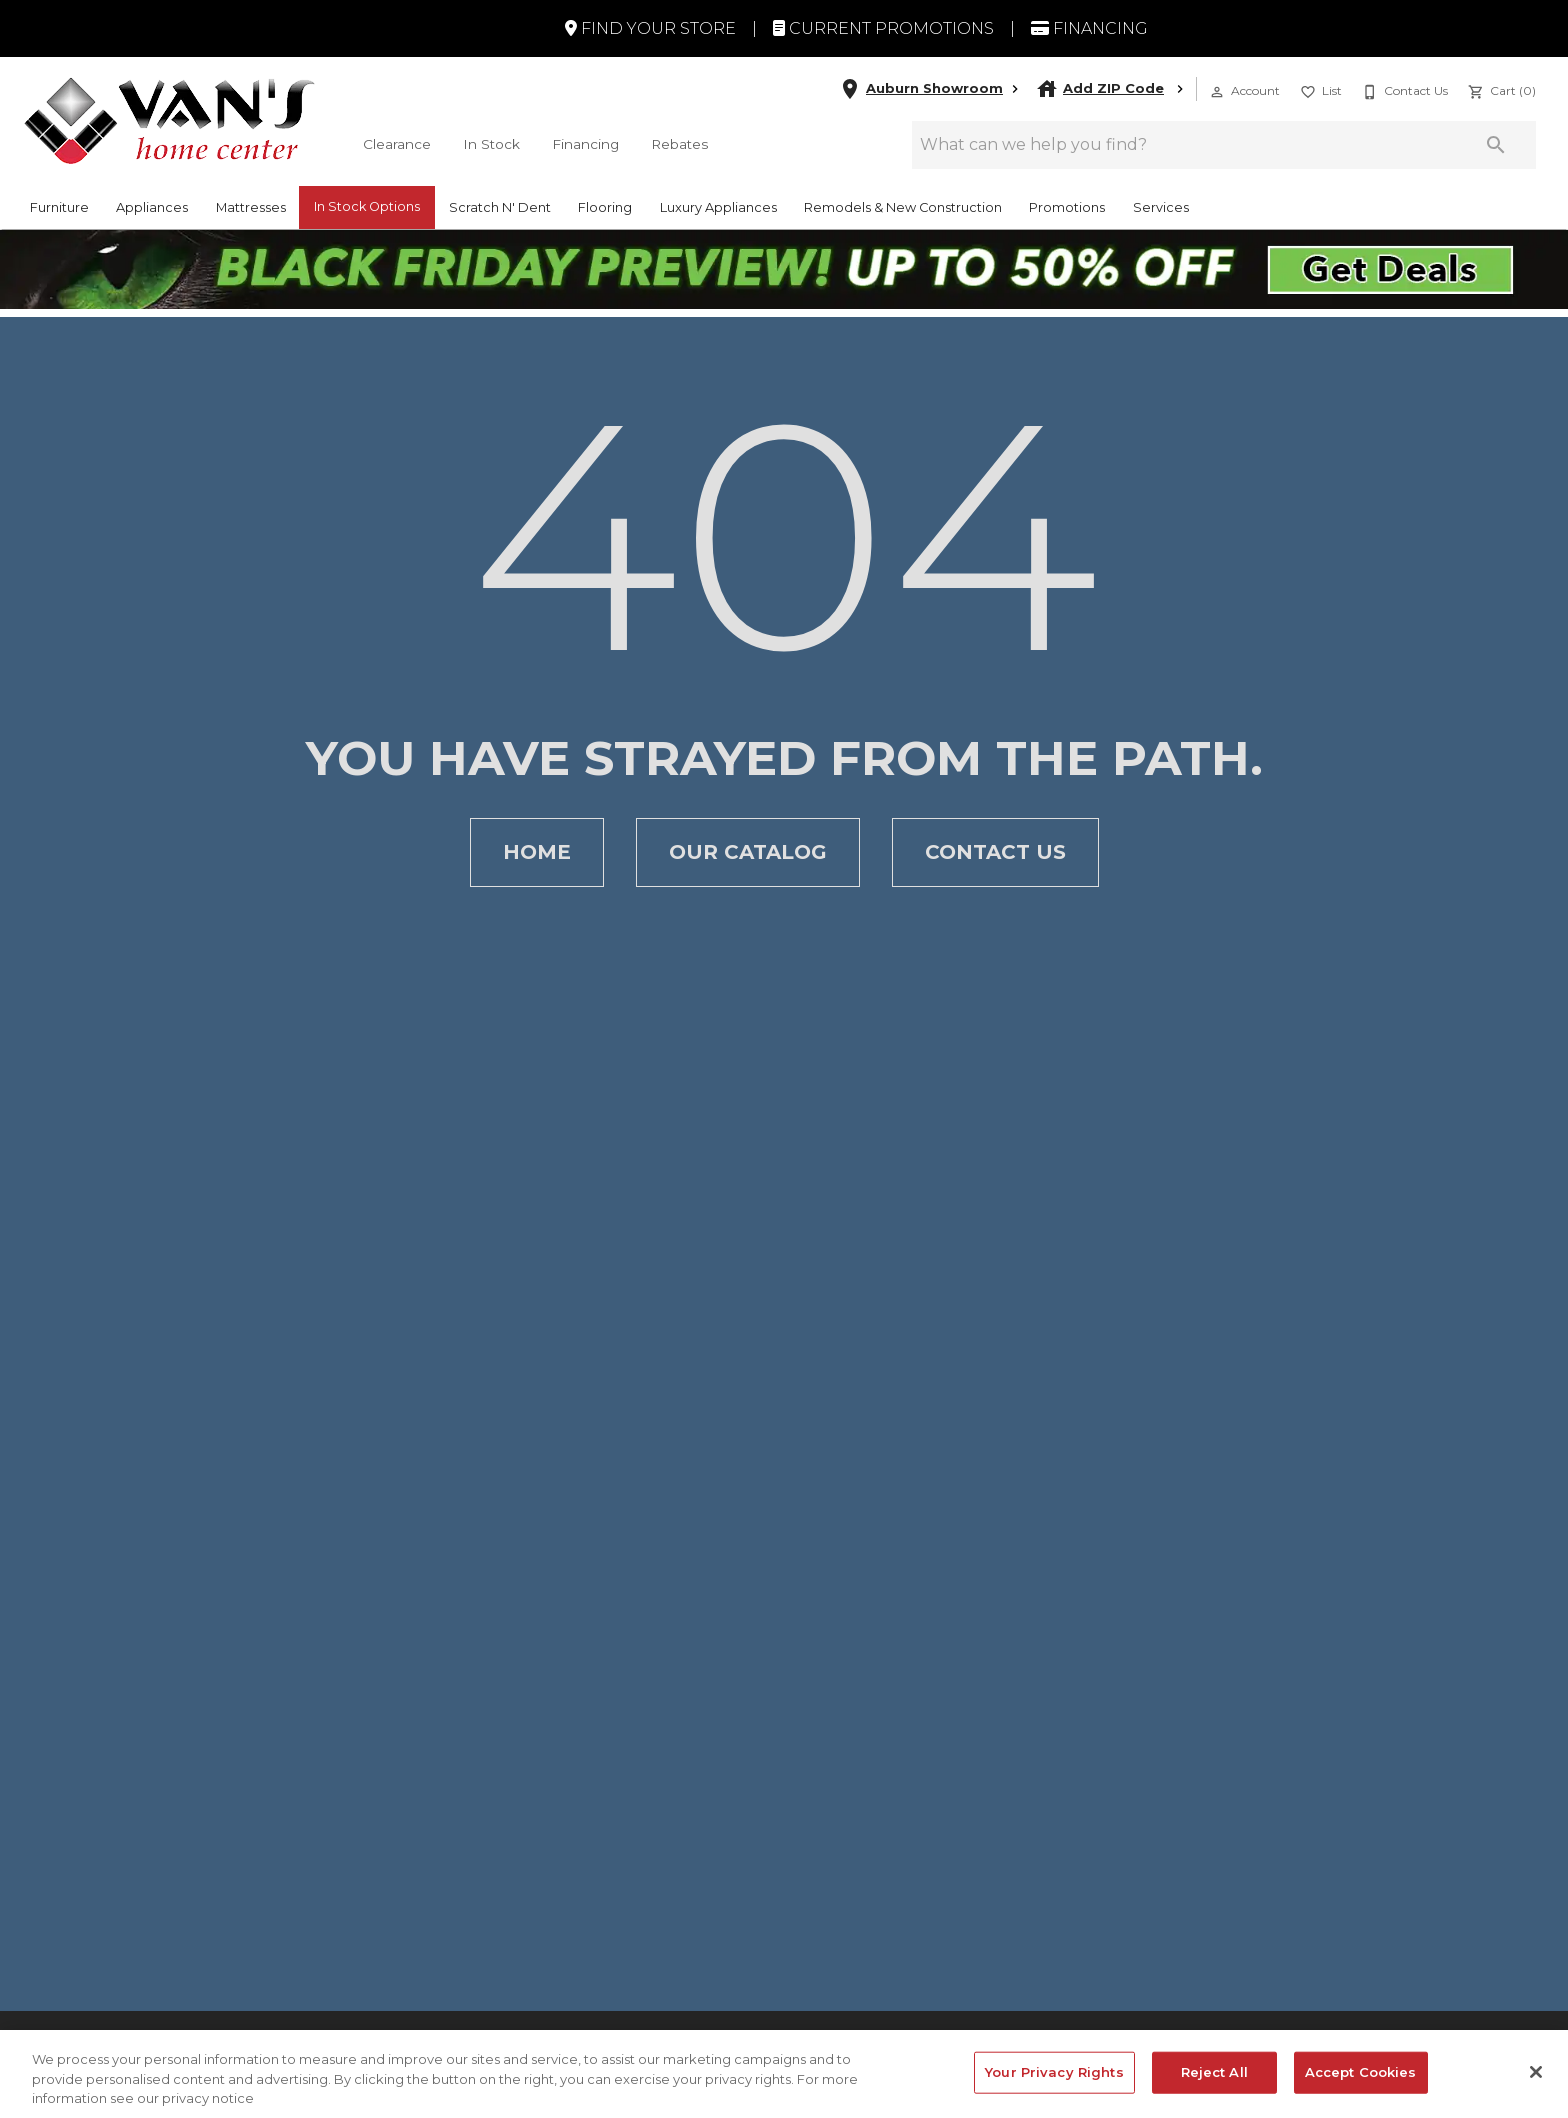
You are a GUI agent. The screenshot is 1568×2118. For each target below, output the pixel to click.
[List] (1319, 89)
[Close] (1536, 2086)
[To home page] (169, 120)
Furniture (59, 207)
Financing (1089, 28)
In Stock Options (367, 206)
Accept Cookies (1361, 2086)
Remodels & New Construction (903, 207)
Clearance (397, 144)
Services (1161, 207)
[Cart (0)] (1500, 89)
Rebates (679, 144)
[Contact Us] (1403, 89)
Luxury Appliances (718, 207)
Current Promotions (883, 28)
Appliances (152, 207)
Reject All (1214, 2086)
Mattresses (251, 207)
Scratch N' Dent (500, 207)
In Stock (491, 144)
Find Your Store (650, 28)
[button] (1217, 92)
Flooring (605, 207)
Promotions (1067, 207)
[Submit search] (1496, 145)
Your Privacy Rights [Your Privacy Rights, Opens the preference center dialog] (1054, 2086)
